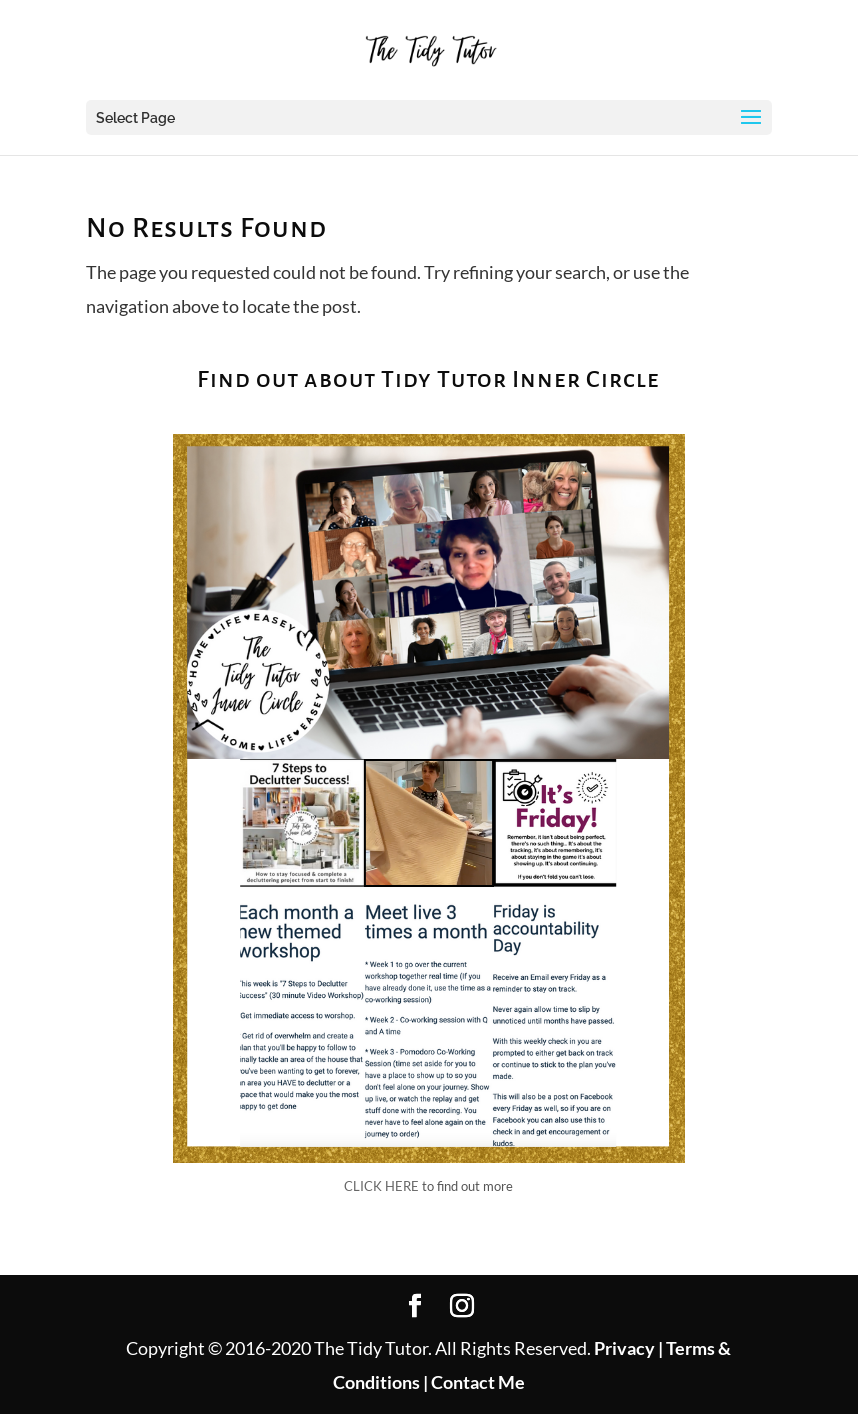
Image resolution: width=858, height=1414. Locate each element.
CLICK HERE (381, 1186)
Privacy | (628, 1348)
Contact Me (476, 1382)
